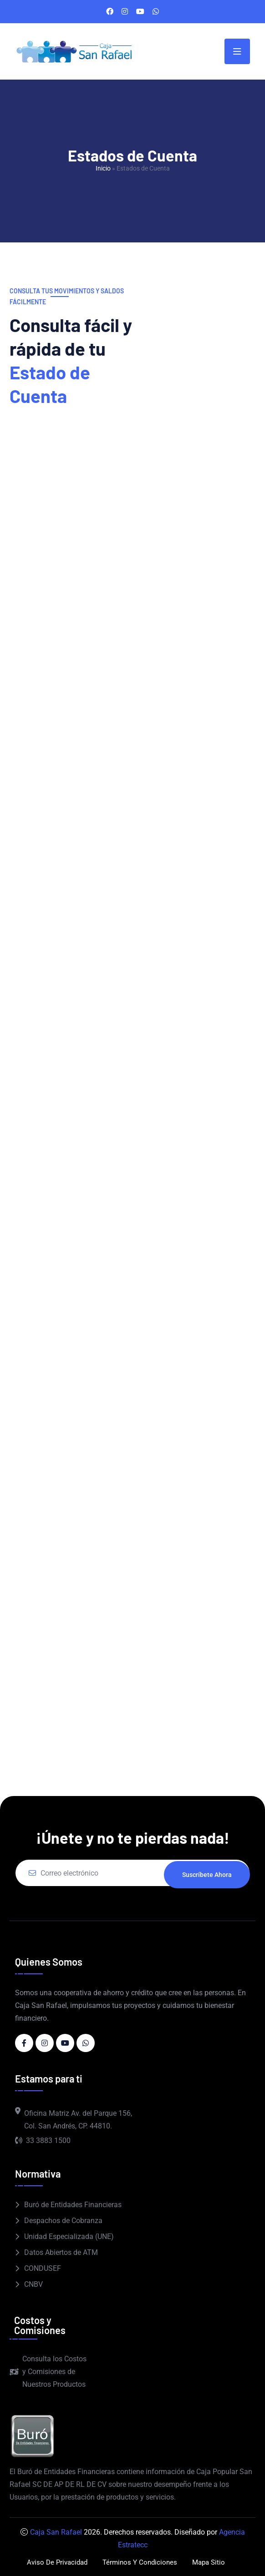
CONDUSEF (42, 2268)
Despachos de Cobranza (63, 2220)
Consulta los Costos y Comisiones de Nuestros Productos (48, 2372)
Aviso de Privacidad (54, 2562)
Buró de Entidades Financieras (73, 2204)
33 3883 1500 (43, 2140)
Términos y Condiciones (140, 2562)
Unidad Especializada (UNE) (69, 2236)
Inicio (103, 168)
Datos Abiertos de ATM (61, 2252)
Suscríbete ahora (207, 1873)
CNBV (33, 2284)
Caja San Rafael (56, 2532)
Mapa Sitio (211, 2562)
